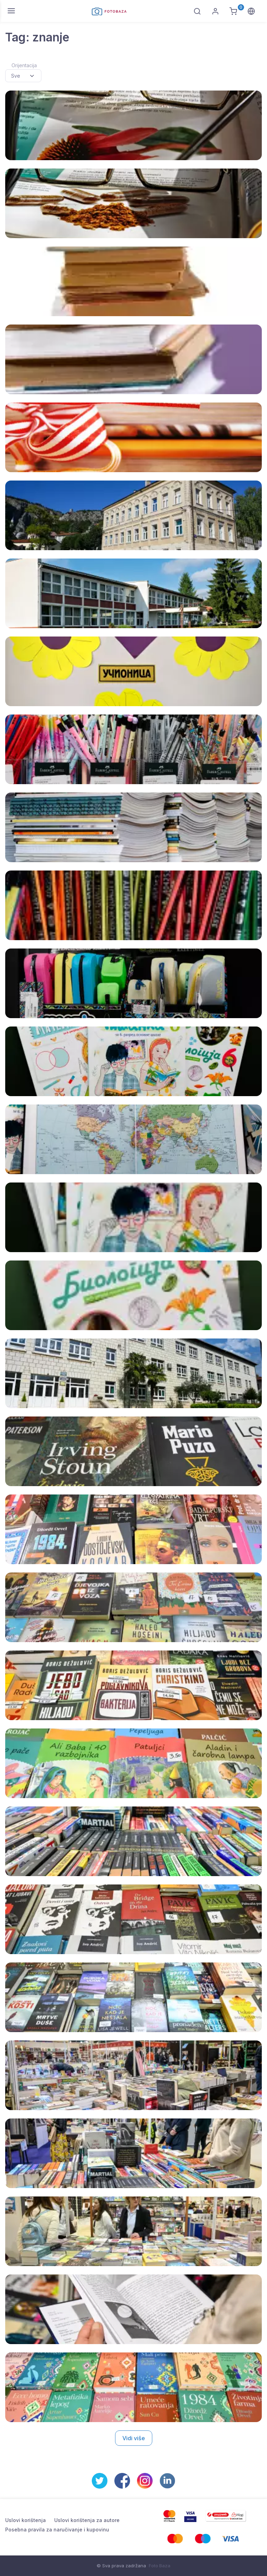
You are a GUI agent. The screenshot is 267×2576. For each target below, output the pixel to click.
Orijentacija (24, 65)
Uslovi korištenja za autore (87, 2520)
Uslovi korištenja (25, 2520)
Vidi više (133, 2438)
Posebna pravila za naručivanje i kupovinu (57, 2529)
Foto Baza (159, 2565)
